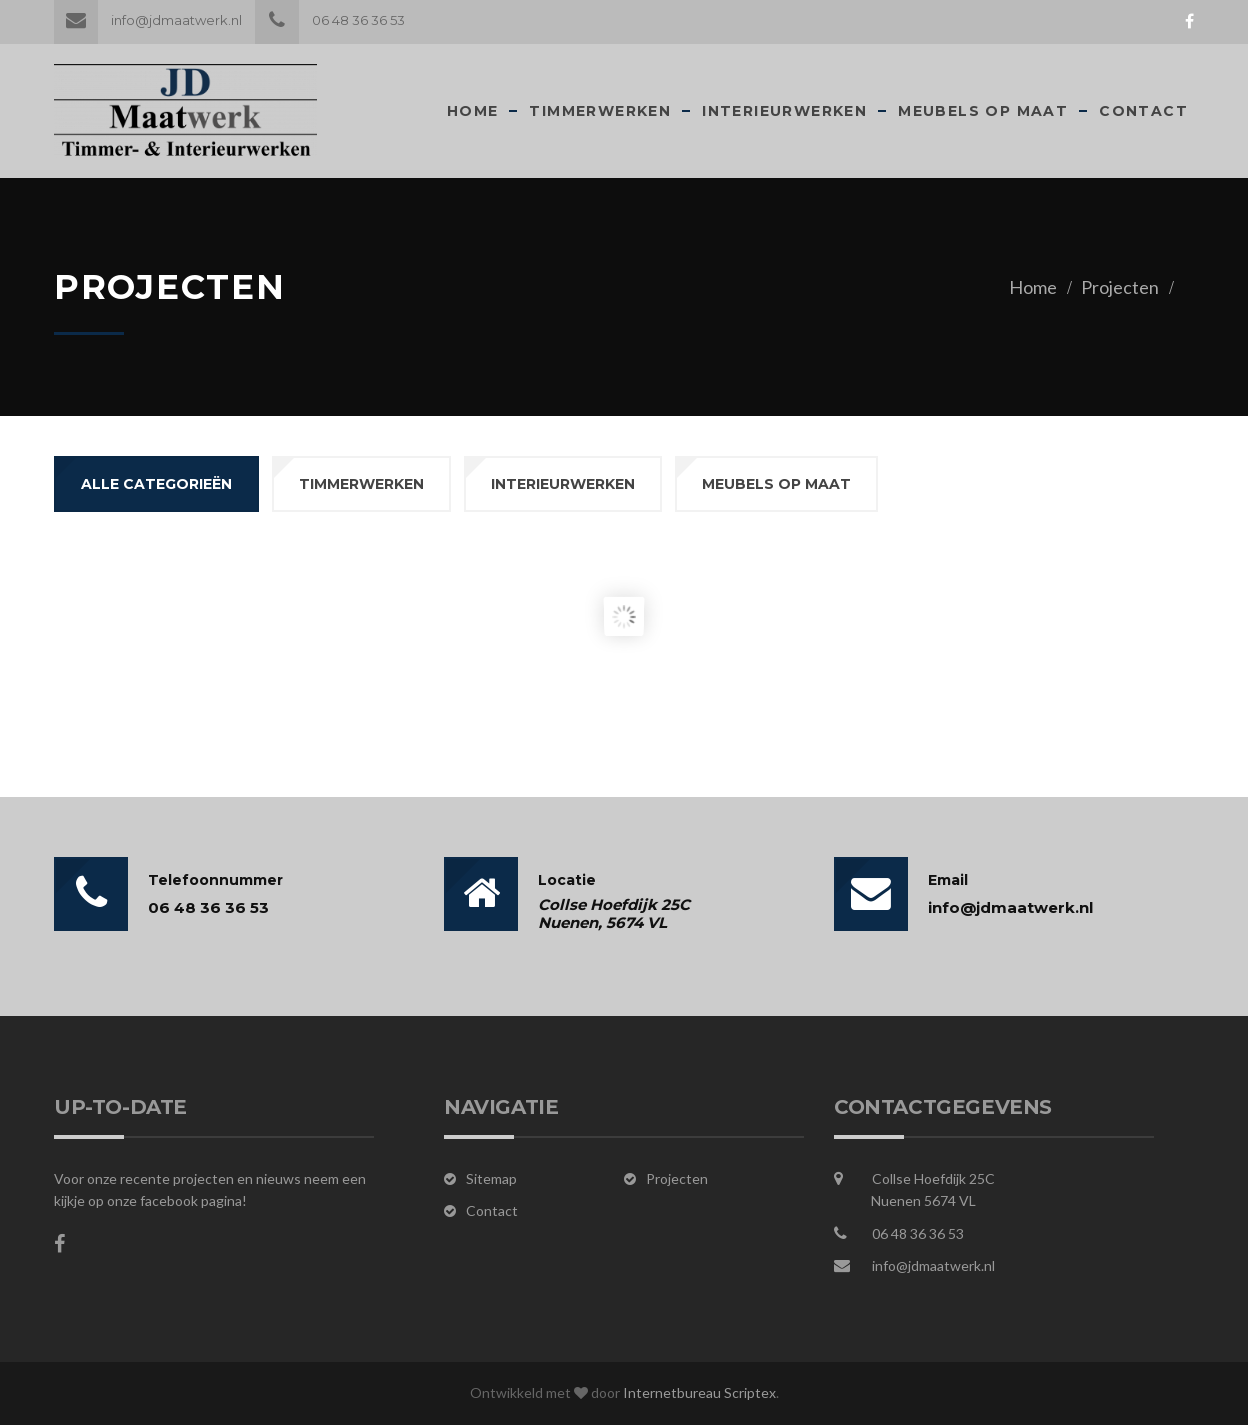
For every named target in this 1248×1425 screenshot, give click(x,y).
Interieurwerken (784, 111)
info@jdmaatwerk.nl (148, 20)
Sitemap (491, 1178)
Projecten (1120, 287)
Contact (1143, 111)
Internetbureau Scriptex (699, 1392)
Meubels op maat (983, 111)
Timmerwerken (600, 111)
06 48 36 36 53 (330, 20)
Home (473, 111)
